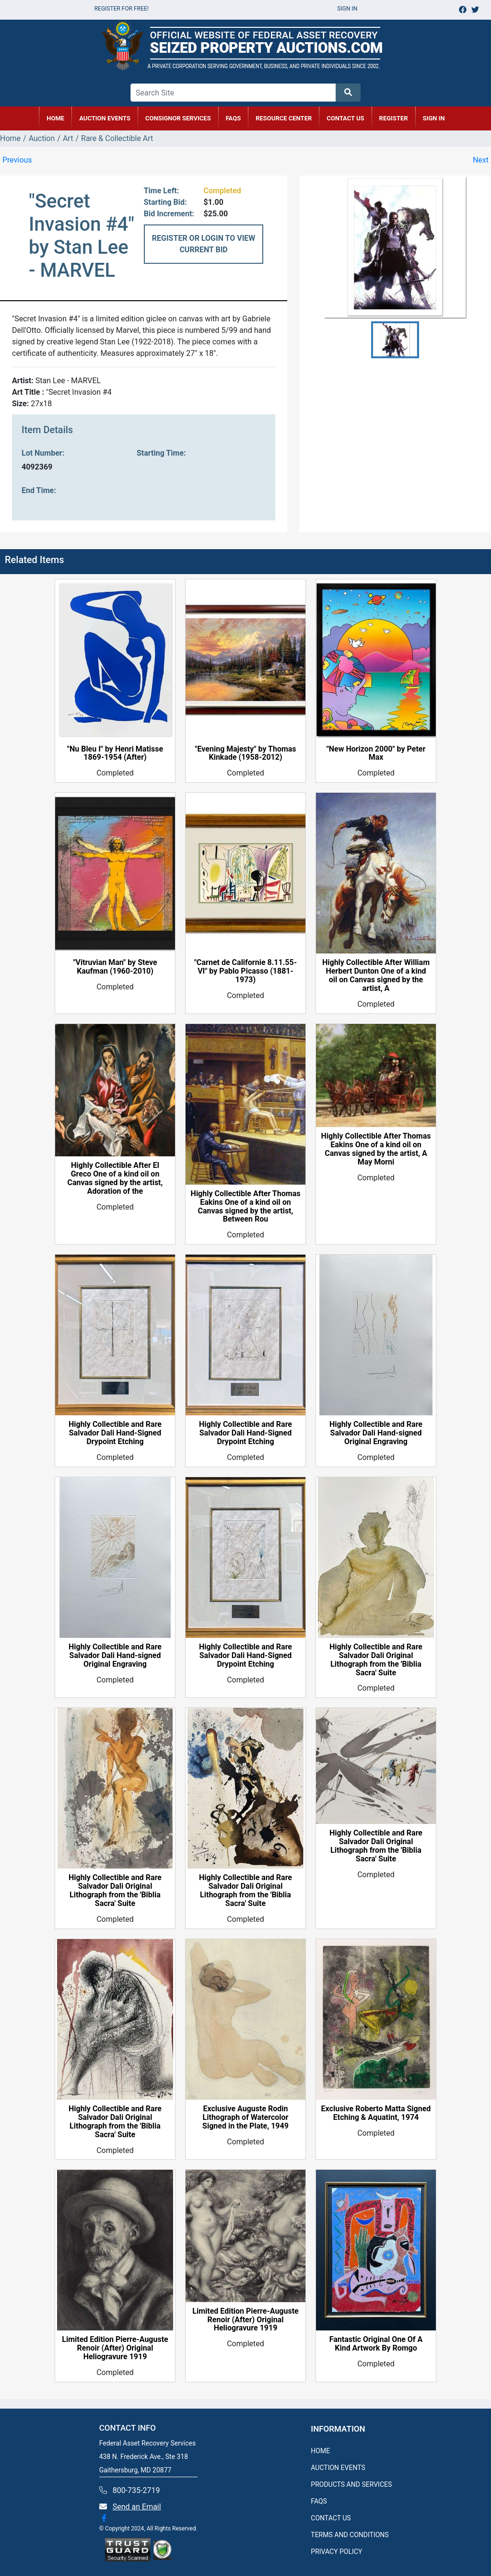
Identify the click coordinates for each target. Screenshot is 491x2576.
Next (481, 160)
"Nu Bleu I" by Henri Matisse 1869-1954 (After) (115, 753)
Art (68, 138)
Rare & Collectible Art (117, 138)
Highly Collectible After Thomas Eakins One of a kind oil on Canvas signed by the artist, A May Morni (376, 1149)
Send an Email (137, 2506)
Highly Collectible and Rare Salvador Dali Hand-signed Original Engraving (375, 1433)
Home (10, 138)
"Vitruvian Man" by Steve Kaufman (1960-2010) (115, 967)
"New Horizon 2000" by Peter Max (376, 753)
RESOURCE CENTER (284, 118)
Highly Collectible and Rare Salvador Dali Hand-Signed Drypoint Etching (115, 1433)
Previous (17, 160)
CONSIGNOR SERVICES (178, 118)
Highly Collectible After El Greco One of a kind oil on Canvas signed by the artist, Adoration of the (115, 1178)
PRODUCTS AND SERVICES (351, 2484)
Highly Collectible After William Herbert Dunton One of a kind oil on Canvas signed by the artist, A (376, 975)
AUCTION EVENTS (104, 118)
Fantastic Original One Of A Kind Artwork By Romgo (376, 2344)
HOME (55, 118)
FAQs (233, 118)
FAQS (319, 2501)
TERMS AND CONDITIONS (349, 2535)
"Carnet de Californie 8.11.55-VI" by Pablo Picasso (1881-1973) (245, 971)
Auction (42, 138)
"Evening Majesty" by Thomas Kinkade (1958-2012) (245, 753)
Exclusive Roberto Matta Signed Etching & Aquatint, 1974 (376, 2113)
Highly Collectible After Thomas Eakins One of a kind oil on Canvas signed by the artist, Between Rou (246, 1206)
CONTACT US (345, 118)
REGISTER (393, 118)
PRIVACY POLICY (336, 2551)
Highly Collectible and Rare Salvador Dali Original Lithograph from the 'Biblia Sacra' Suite (375, 1660)
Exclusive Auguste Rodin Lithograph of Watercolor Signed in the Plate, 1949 (245, 2117)
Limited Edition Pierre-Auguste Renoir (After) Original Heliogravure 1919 (115, 2348)
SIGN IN (434, 118)
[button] (395, 339)
